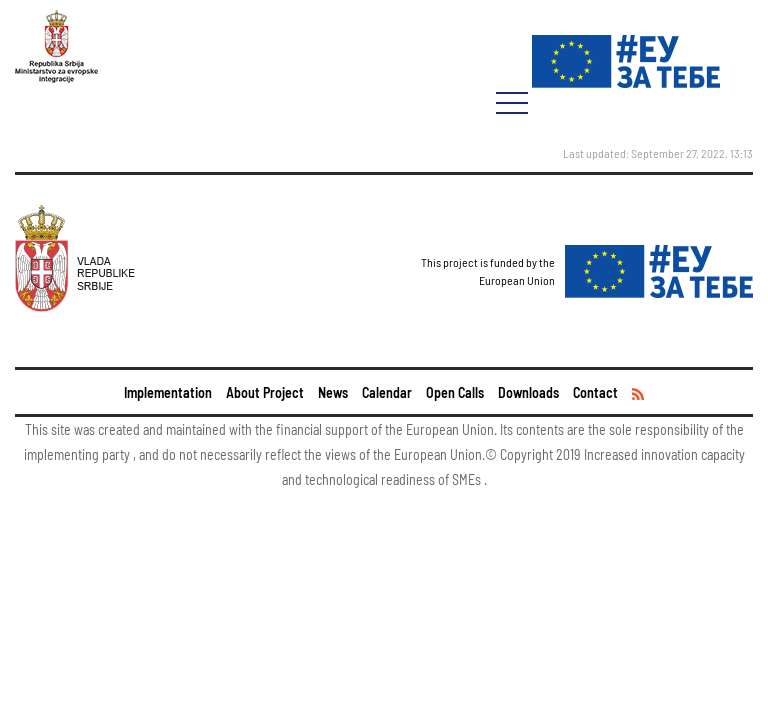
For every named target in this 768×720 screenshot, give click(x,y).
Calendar (387, 392)
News (333, 392)
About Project (265, 392)
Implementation (168, 392)
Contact (595, 392)
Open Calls (455, 392)
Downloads (528, 392)
